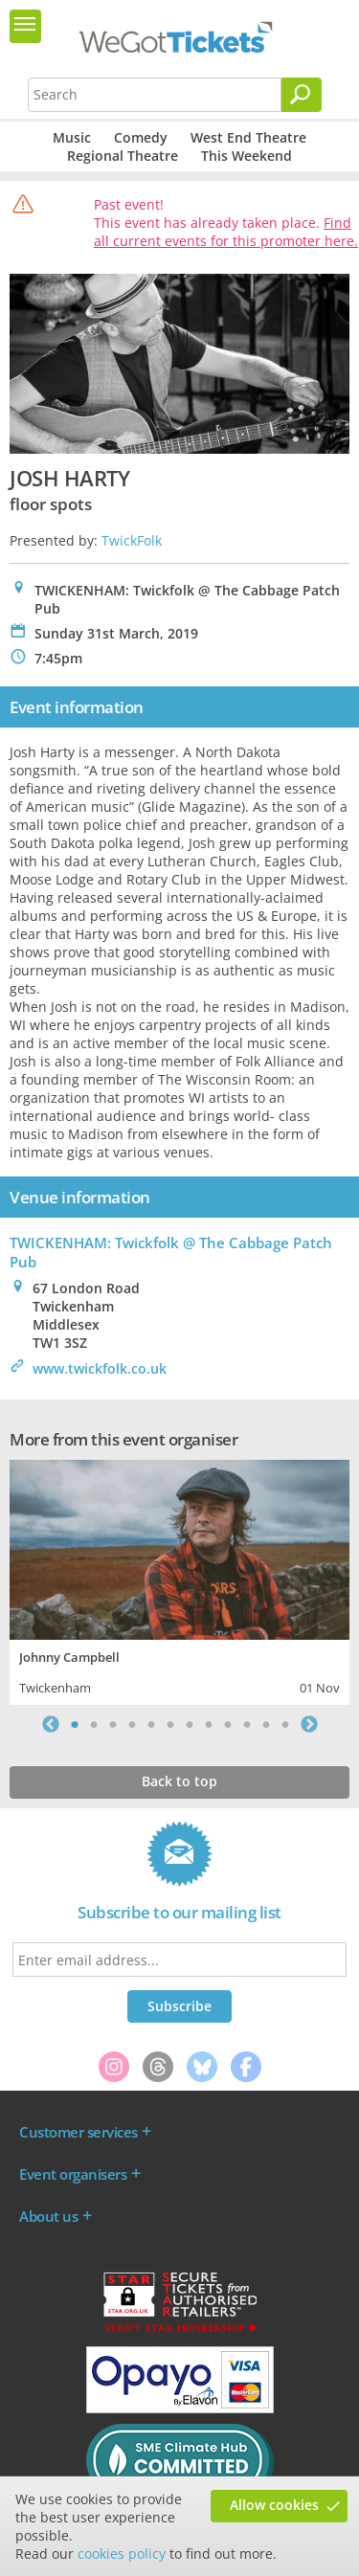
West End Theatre (248, 137)
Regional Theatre (122, 155)
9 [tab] (228, 1724)
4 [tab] (132, 1724)
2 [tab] (94, 1724)
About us (48, 2216)
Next (309, 1724)
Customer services (78, 2131)
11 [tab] (266, 1724)
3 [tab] (113, 1724)
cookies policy (122, 2553)
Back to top (179, 1781)
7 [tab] (189, 1724)
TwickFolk (131, 540)
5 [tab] (151, 1724)
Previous (50, 1724)
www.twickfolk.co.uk (100, 1368)
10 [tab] (247, 1724)
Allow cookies (274, 2505)
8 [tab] (208, 1724)
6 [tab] (170, 1724)
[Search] (301, 95)
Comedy (141, 137)
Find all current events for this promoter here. (226, 231)
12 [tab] (285, 1724)
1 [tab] (74, 1724)
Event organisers (72, 2174)
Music (72, 137)
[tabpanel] (179, 1580)
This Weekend (246, 155)
